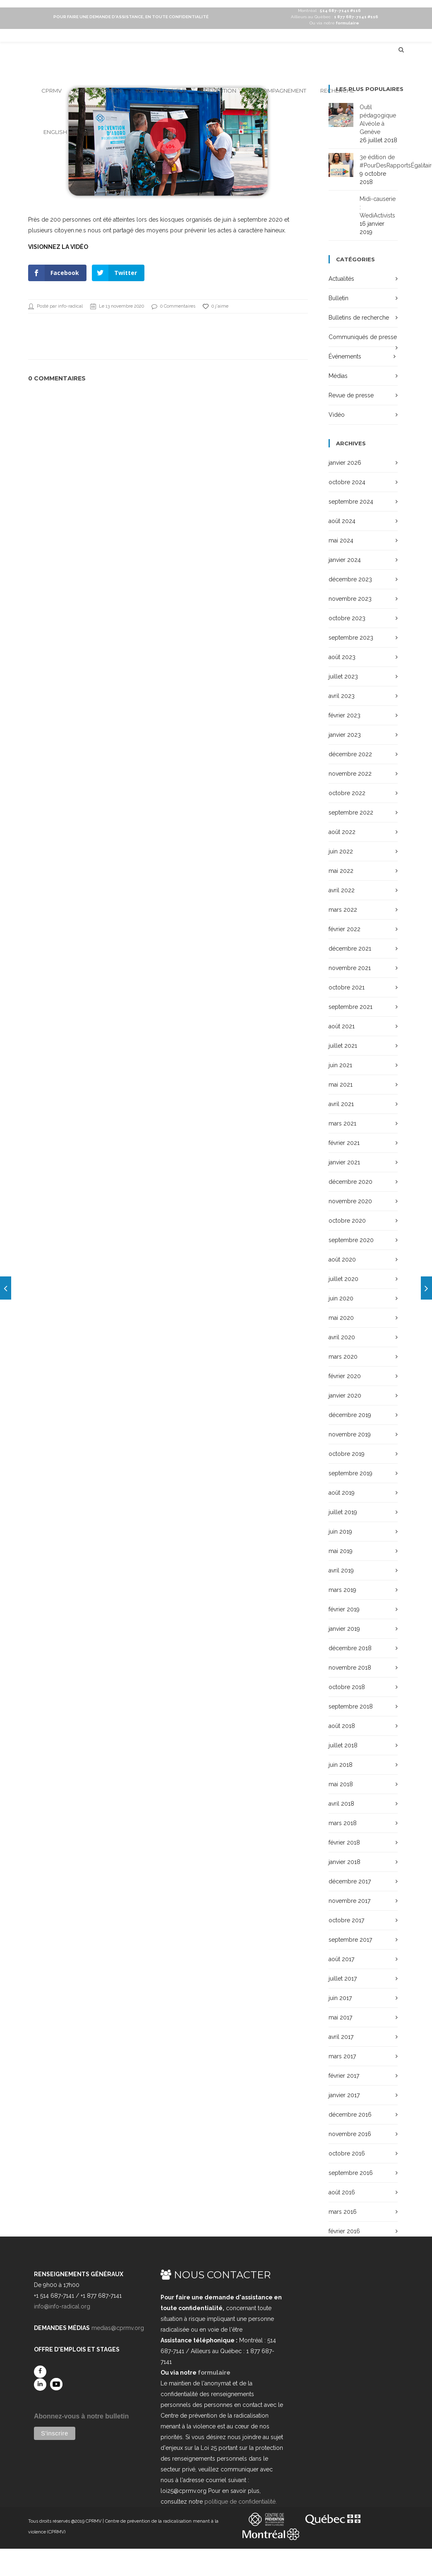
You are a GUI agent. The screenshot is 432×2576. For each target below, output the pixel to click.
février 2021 (344, 1143)
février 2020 (345, 1376)
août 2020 (342, 1259)
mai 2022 (341, 870)
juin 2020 (341, 1298)
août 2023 (342, 657)
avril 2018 (341, 1803)
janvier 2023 (345, 734)
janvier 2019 (344, 1628)
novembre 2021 (350, 968)
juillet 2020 (343, 1279)
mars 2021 (342, 1123)
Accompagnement (278, 90)
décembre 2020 (350, 1181)
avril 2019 (341, 1570)
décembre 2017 (350, 1881)
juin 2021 (340, 1065)
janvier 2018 (344, 1862)
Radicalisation (99, 90)
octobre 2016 (347, 2153)
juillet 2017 (343, 1978)
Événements (345, 356)
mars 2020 (343, 1356)
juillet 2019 (343, 1512)
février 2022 (344, 929)
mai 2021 (341, 1084)
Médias (338, 376)
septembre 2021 (350, 1007)
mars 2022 (343, 909)
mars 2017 (342, 2056)
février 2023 (344, 715)
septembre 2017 (350, 1939)
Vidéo (337, 414)
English (55, 132)
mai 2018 (341, 1784)
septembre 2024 (351, 501)
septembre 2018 (351, 1706)
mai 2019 (341, 1551)
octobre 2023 (347, 618)
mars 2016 (343, 2211)
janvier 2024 (345, 560)
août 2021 (342, 1026)
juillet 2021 (343, 1045)
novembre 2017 (349, 1900)
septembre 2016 (351, 2173)
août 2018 (342, 1726)
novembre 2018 (350, 1667)
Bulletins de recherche (359, 317)
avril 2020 (342, 1337)
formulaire (214, 2372)
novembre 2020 (350, 1201)
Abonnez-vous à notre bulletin (81, 2416)
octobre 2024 (347, 482)
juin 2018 (341, 1764)
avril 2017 (341, 2037)
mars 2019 (342, 1590)
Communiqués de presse (363, 337)
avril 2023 (342, 696)
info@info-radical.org (62, 2306)
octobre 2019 (347, 1453)
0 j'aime (215, 306)
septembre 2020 (351, 1240)
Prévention (218, 90)
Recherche (337, 90)
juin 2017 (340, 1998)
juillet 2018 (343, 1745)
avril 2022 (342, 890)
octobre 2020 (347, 1220)
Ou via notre (334, 23)
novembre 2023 (350, 598)
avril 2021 (341, 1104)
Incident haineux (161, 90)
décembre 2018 (350, 1648)
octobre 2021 (347, 987)
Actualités (341, 278)
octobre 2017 (346, 1920)
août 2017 (341, 1959)
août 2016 (342, 2192)
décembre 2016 (350, 2114)
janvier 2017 (344, 2095)
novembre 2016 (350, 2134)
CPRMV (51, 90)
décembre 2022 (350, 754)
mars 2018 (343, 1823)
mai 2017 (340, 2017)
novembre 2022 (350, 773)
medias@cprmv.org (117, 2328)
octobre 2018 (347, 1687)
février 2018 (344, 1842)
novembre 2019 (350, 1434)
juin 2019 (340, 1531)
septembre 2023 (351, 637)
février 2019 (344, 1609)
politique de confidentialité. (240, 2501)
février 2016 (344, 2231)
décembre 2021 (350, 948)
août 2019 (342, 1492)
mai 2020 (341, 1317)
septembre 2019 (350, 1473)
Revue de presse (351, 395)
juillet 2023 (343, 676)
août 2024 (342, 521)
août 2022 (342, 832)
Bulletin (338, 298)
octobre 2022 (347, 793)
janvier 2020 (345, 1395)
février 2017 (344, 2075)
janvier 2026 (345, 462)
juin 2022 (341, 851)
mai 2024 (341, 540)
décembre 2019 (350, 1415)
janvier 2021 (344, 1162)
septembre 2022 (351, 812)
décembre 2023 (350, 579)
